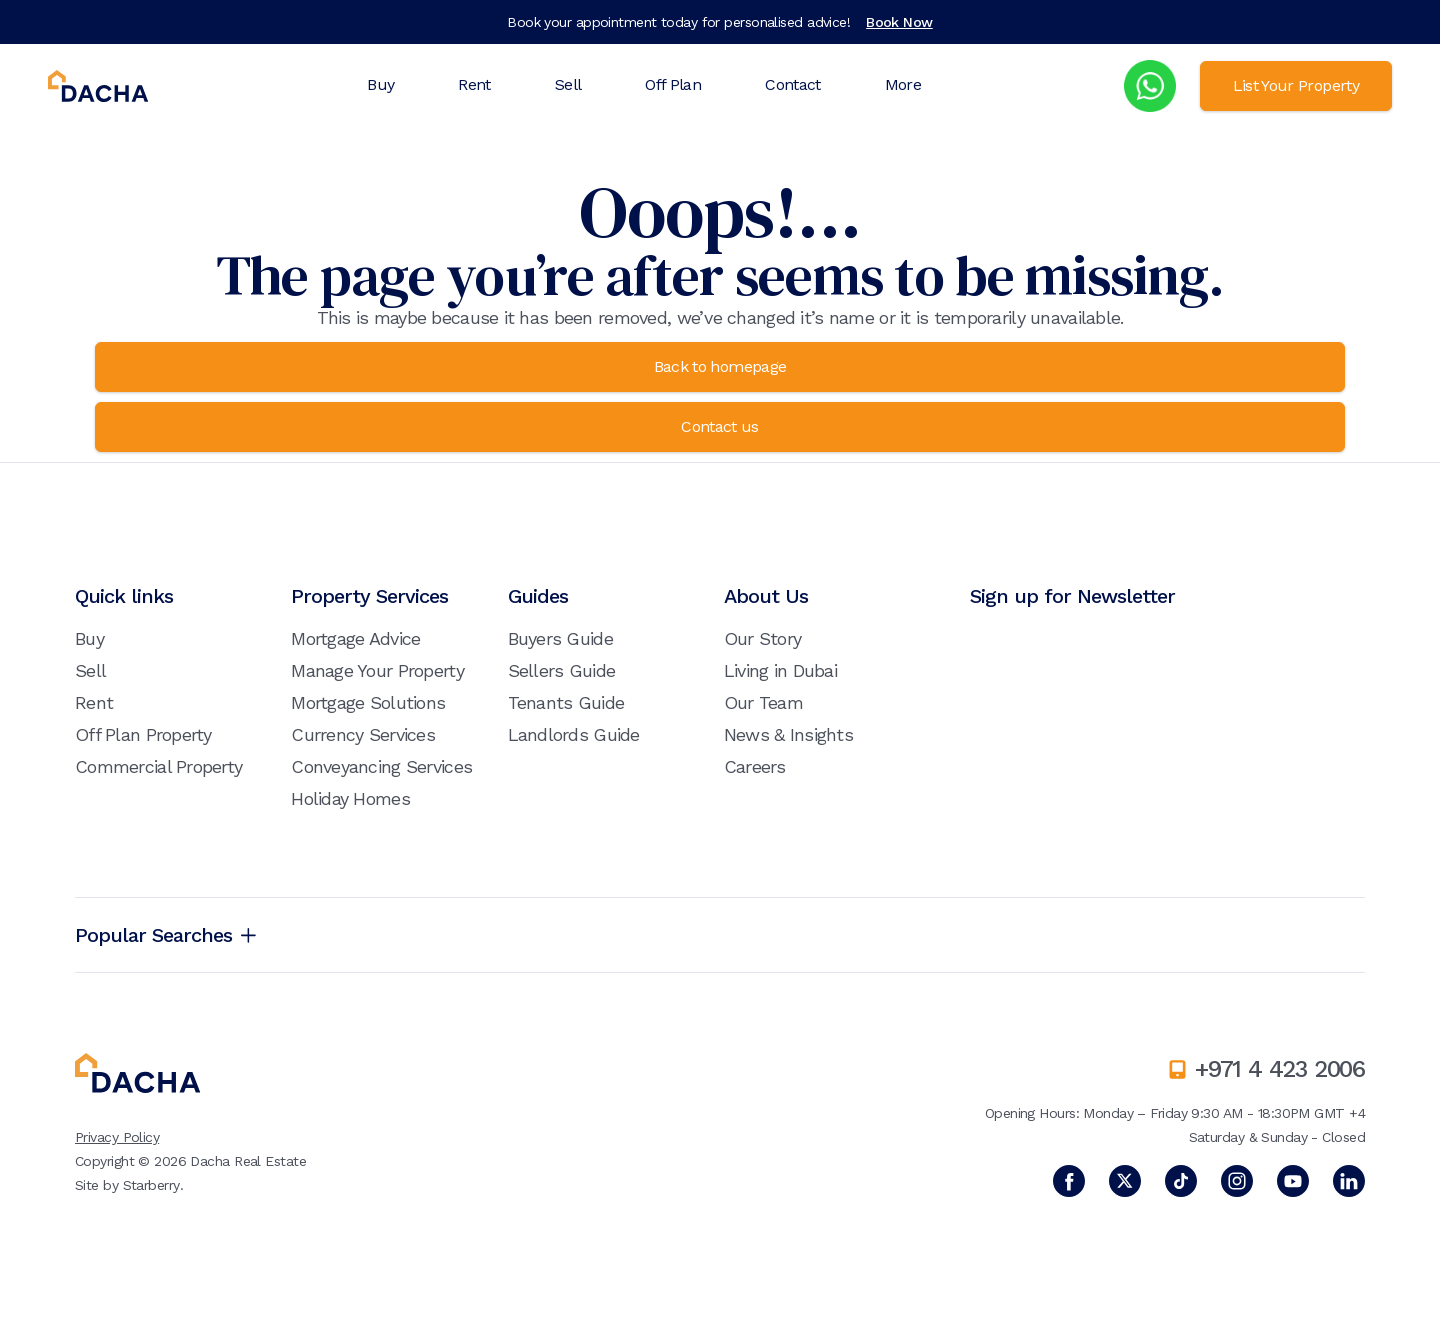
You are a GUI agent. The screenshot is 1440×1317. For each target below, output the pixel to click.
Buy (380, 84)
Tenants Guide (566, 702)
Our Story (763, 638)
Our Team (763, 702)
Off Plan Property (143, 734)
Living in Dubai (780, 670)
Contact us (720, 426)
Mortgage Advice (355, 638)
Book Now (899, 22)
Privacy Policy (117, 1137)
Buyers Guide (560, 638)
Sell (568, 84)
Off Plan (673, 84)
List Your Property (1296, 85)
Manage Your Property (377, 670)
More (903, 84)
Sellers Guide (562, 670)
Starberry (151, 1185)
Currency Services (363, 734)
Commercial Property (158, 766)
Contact (793, 84)
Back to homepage (720, 366)
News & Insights (788, 734)
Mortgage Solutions (368, 702)
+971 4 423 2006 (1280, 1069)
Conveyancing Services (381, 766)
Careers (755, 766)
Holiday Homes (350, 798)
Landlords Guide (574, 734)
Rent (474, 84)
